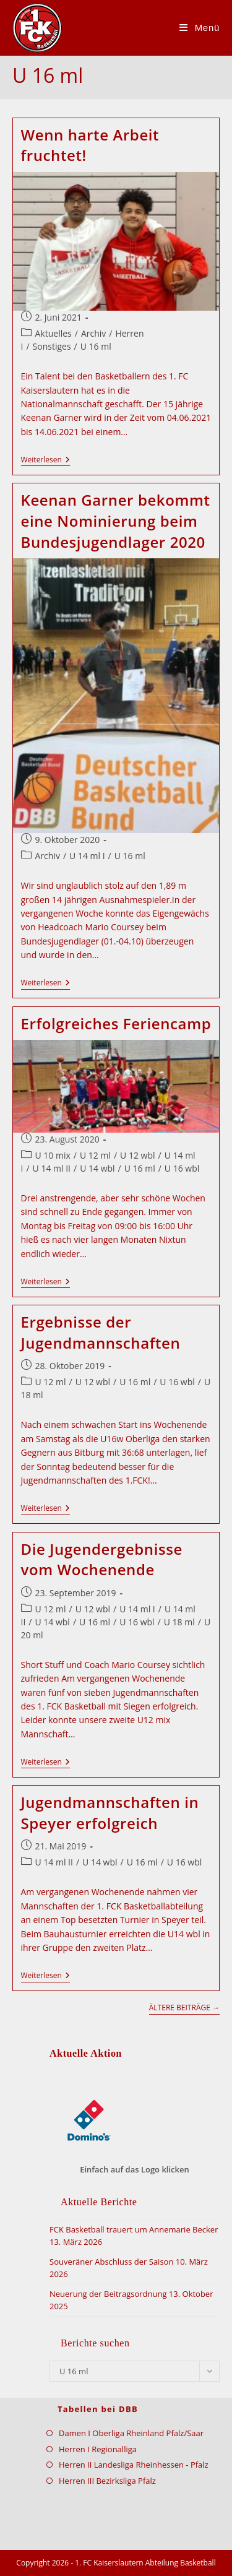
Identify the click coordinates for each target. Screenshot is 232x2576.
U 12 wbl (137, 1155)
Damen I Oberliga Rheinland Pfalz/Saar (131, 2433)
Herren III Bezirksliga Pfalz (107, 2480)
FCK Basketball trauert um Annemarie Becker (133, 2229)
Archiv (93, 333)
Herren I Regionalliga (98, 2449)
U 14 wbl (97, 1168)
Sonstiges (52, 346)
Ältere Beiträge (184, 2008)
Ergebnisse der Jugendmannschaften (101, 1332)
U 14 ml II (52, 1168)
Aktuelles (53, 333)
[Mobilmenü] (199, 27)
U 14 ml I (87, 856)
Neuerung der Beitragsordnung (107, 2293)
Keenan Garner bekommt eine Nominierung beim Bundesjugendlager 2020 (115, 520)
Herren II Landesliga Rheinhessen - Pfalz (133, 2464)
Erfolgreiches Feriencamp (116, 1023)
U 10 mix (53, 1155)
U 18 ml (179, 1622)
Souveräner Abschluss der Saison (111, 2261)
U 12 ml (95, 1155)
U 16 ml (95, 346)
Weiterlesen (45, 461)
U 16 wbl (182, 1168)
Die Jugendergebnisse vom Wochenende (102, 1559)
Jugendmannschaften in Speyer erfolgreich (110, 1812)
